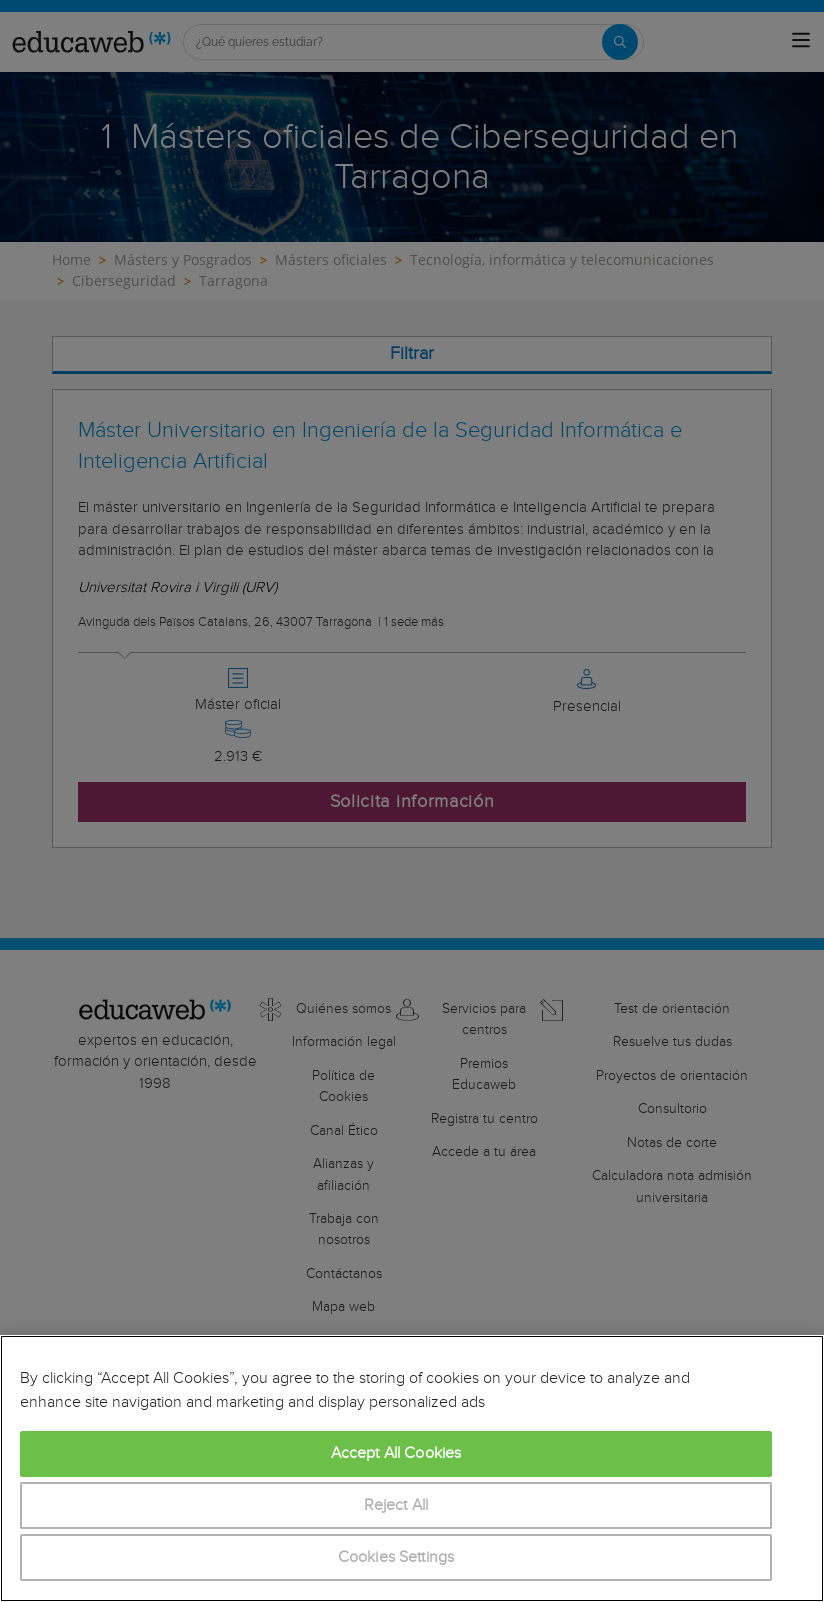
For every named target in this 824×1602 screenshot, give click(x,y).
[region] (412, 1468)
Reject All (396, 1505)
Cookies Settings (396, 1557)
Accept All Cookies (396, 1453)
